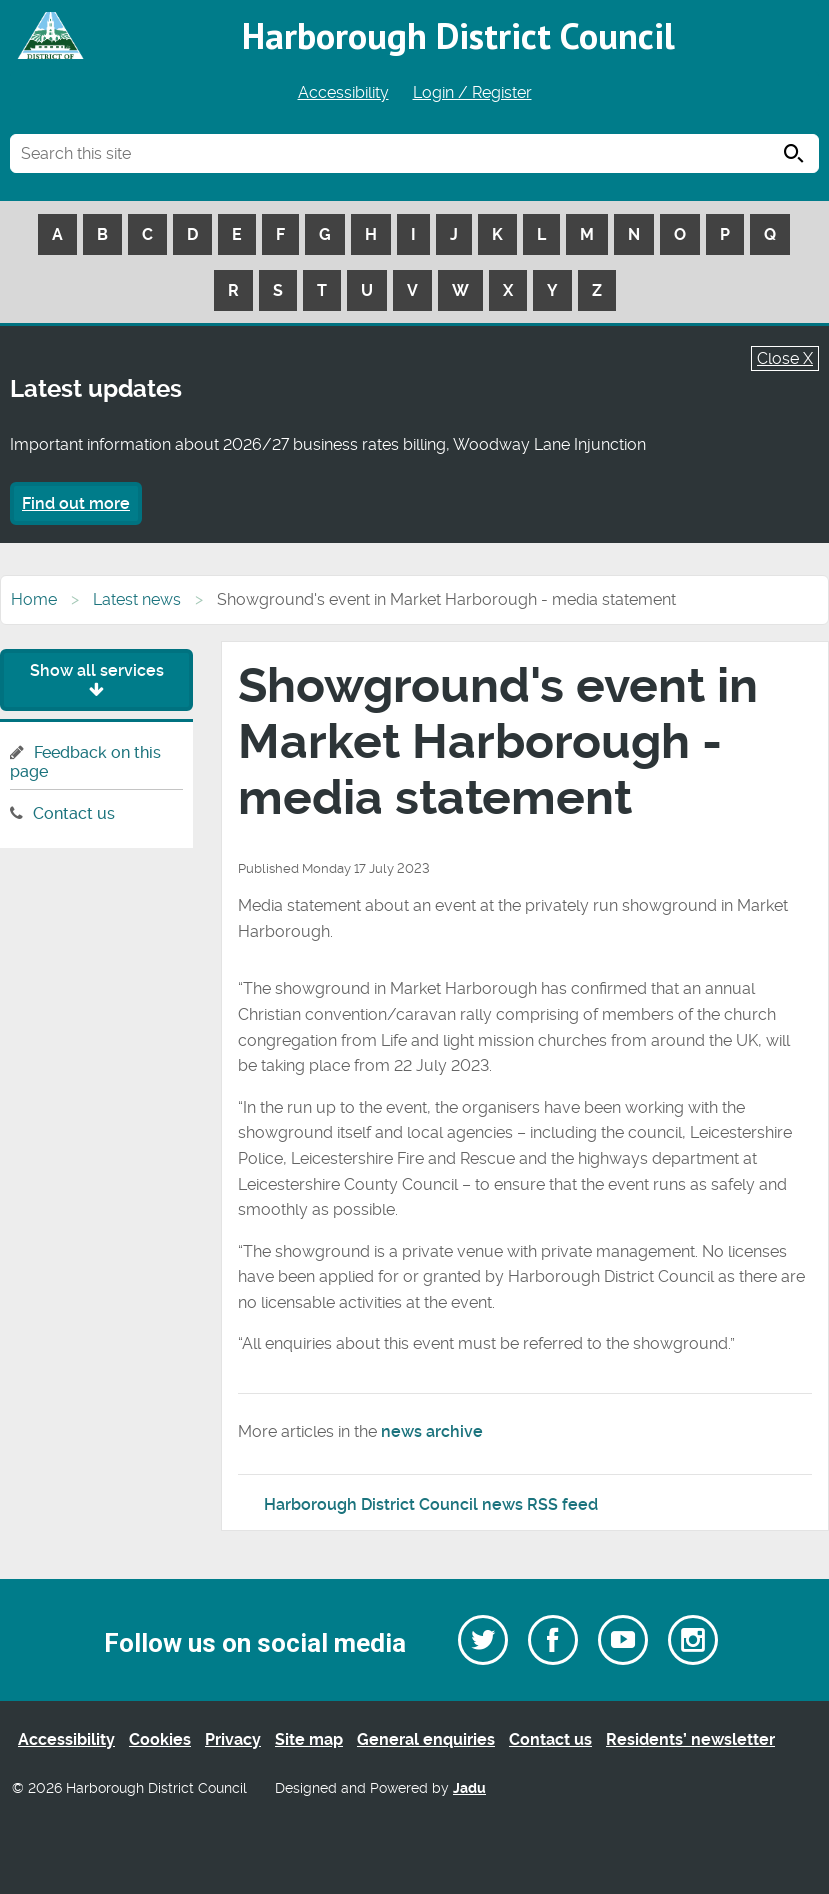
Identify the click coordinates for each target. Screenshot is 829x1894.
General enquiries (426, 1739)
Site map (309, 1739)
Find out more (76, 503)
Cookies (160, 1739)
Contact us (74, 813)
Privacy (233, 1739)
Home (34, 599)
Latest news (137, 599)
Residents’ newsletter (690, 1739)
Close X (785, 358)
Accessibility (343, 92)
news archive (432, 1431)
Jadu (469, 1788)
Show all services (97, 679)
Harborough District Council (458, 35)
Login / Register (472, 92)
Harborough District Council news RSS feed (431, 1504)
